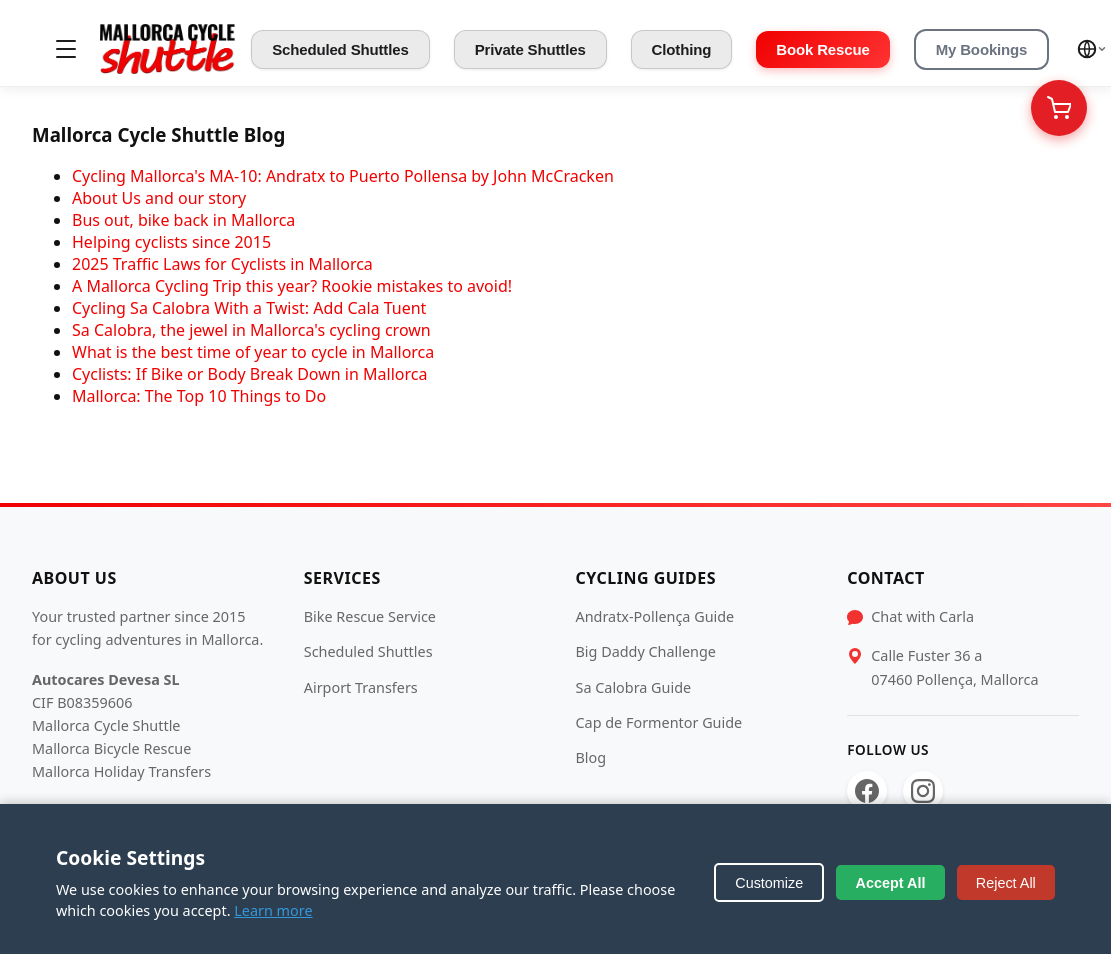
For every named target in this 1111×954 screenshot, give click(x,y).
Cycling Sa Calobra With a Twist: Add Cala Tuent (249, 308)
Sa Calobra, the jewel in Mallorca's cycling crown (251, 330)
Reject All (1006, 883)
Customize (769, 883)
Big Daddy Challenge (646, 651)
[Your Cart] (1059, 108)
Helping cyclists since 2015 (171, 242)
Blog (591, 757)
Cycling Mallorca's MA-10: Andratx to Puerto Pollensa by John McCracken (343, 176)
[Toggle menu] (66, 49)
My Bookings (982, 49)
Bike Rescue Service (370, 616)
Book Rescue (822, 49)
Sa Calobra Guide (634, 687)
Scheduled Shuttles (340, 49)
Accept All (891, 883)
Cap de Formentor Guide (659, 722)
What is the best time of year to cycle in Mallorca (253, 352)
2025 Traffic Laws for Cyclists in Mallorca (222, 264)
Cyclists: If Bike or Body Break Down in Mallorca (249, 374)
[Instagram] (923, 791)
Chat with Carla (922, 616)
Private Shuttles (530, 49)
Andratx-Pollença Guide (655, 616)
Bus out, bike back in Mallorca (183, 220)
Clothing (682, 49)
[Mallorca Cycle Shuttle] (167, 49)
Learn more (273, 910)
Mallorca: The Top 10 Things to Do (199, 396)
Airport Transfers (361, 687)
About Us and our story (159, 198)
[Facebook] (867, 791)
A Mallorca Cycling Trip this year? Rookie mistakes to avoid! (292, 286)
